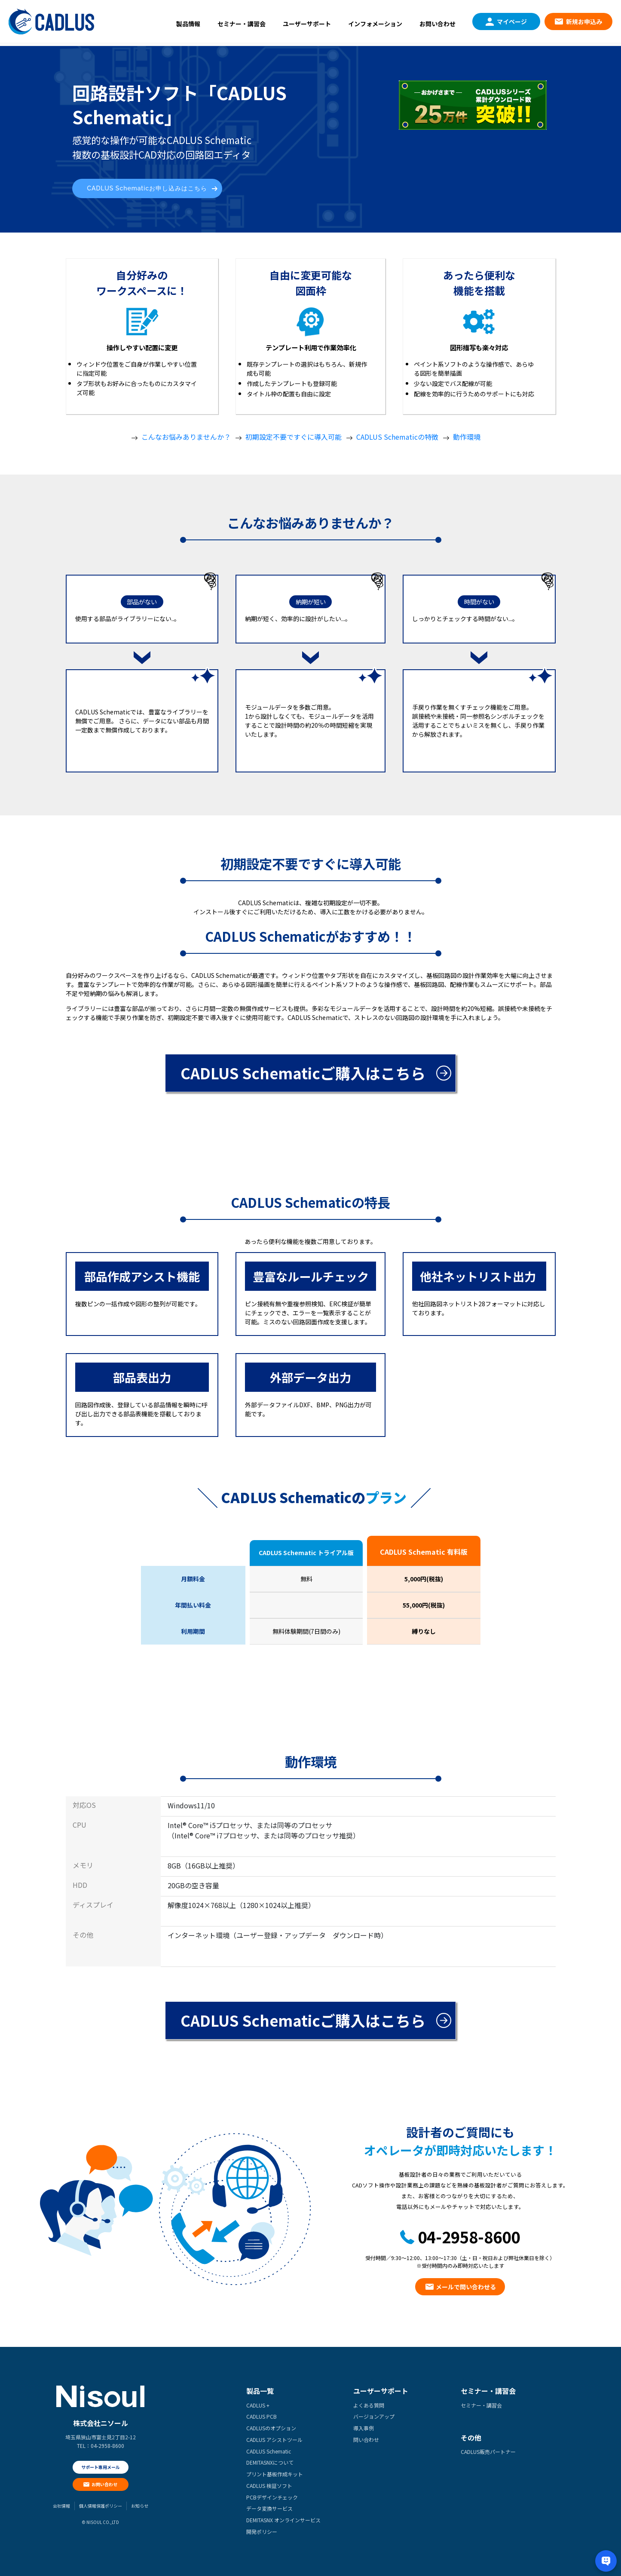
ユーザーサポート (307, 23)
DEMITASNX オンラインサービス (283, 2520)
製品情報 (188, 23)
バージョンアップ (374, 2416)
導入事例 (363, 2428)
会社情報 (61, 2505)
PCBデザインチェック (272, 2497)
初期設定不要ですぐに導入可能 (293, 437)
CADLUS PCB (261, 2416)
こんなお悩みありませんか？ (186, 437)
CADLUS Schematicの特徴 (397, 437)
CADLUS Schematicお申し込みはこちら (147, 188)
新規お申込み (584, 21)
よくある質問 (368, 2405)
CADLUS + (257, 2405)
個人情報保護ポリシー (100, 2505)
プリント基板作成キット (274, 2474)
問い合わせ (366, 2439)
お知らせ (139, 2505)
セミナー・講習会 (241, 23)
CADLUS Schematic (268, 2451)
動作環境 (466, 437)
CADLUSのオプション (271, 2428)
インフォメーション (375, 23)
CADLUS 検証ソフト (269, 2485)
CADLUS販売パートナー (488, 2451)
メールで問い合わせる (466, 2286)
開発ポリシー (261, 2531)
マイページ (512, 21)
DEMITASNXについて (270, 2462)
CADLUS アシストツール (274, 2439)
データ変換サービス (269, 2508)
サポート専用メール (100, 2467)
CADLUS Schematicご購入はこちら (302, 1073)
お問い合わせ (437, 23)
